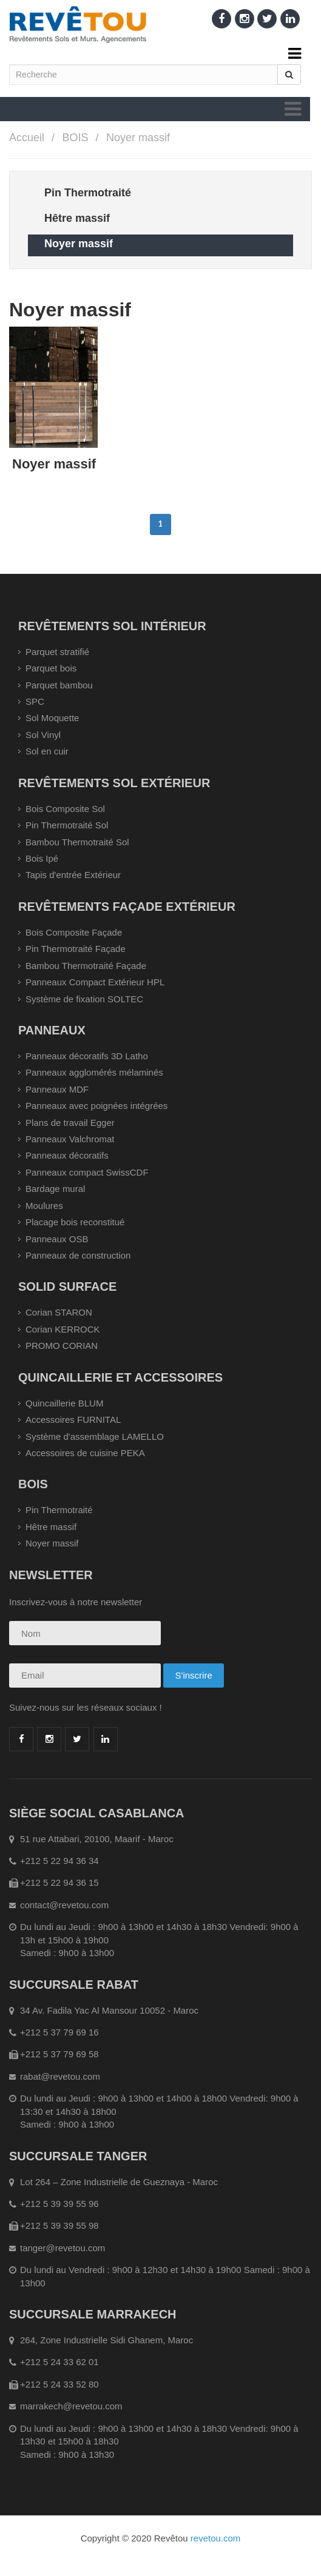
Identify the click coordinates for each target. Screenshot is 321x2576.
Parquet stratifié (57, 652)
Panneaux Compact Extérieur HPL (94, 982)
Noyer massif (138, 137)
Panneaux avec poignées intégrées (96, 1105)
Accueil (26, 137)
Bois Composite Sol (65, 809)
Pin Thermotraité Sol (66, 825)
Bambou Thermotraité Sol (77, 842)
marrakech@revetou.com (71, 2406)
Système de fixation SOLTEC (84, 999)
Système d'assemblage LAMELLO (94, 1436)
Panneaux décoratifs (67, 1155)
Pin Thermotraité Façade (75, 949)
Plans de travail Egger (70, 1122)
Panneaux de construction (77, 1255)
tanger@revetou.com (62, 2248)
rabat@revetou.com (60, 2076)
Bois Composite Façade (73, 932)
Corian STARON (58, 1312)
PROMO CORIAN (61, 1345)
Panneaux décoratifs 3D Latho (86, 1056)
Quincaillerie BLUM (64, 1403)
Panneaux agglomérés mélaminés (94, 1072)
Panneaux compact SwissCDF (87, 1172)
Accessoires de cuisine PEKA (85, 1453)
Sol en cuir (47, 751)
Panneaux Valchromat (69, 1139)
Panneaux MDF (57, 1089)
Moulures (44, 1205)
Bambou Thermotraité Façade (85, 965)
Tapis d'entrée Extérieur (73, 875)
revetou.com (216, 2538)
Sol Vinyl (43, 735)
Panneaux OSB (56, 1239)
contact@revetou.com (64, 1905)
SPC (34, 701)
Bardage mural (55, 1188)
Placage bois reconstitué (74, 1222)
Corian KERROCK (62, 1329)
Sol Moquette (52, 718)
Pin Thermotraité (59, 1510)
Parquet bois (50, 668)
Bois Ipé (41, 858)
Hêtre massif (50, 1527)
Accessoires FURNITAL (73, 1419)
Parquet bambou (59, 685)
